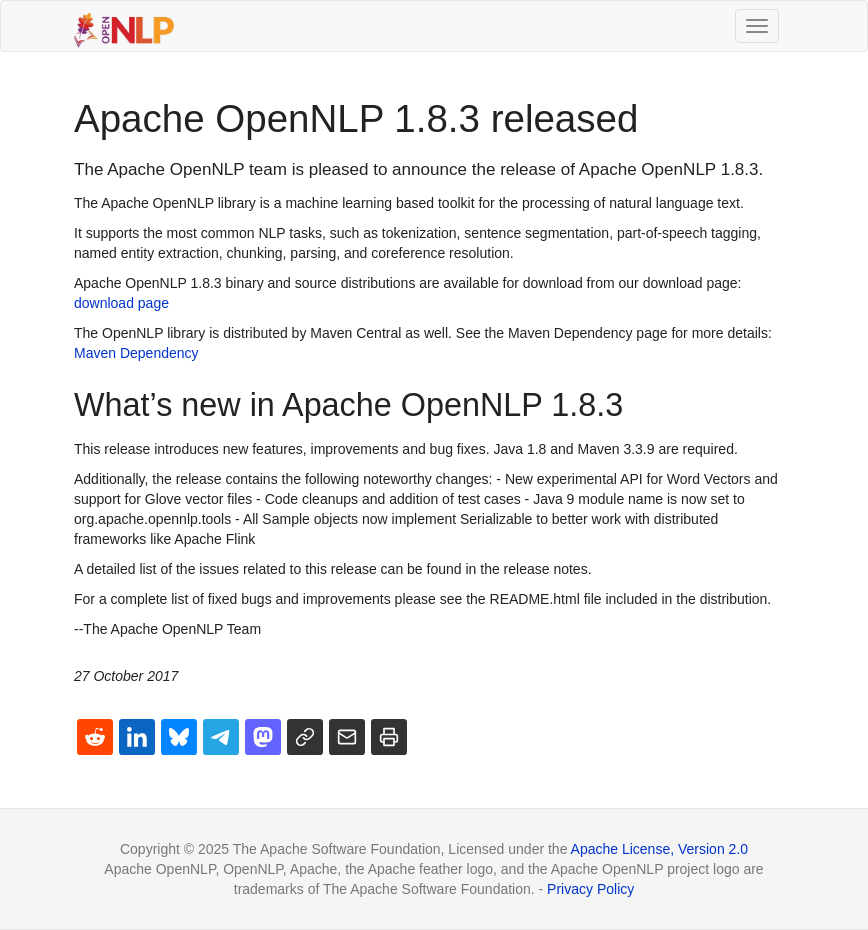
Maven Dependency (136, 353)
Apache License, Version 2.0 (659, 849)
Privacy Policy (590, 889)
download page (121, 303)
